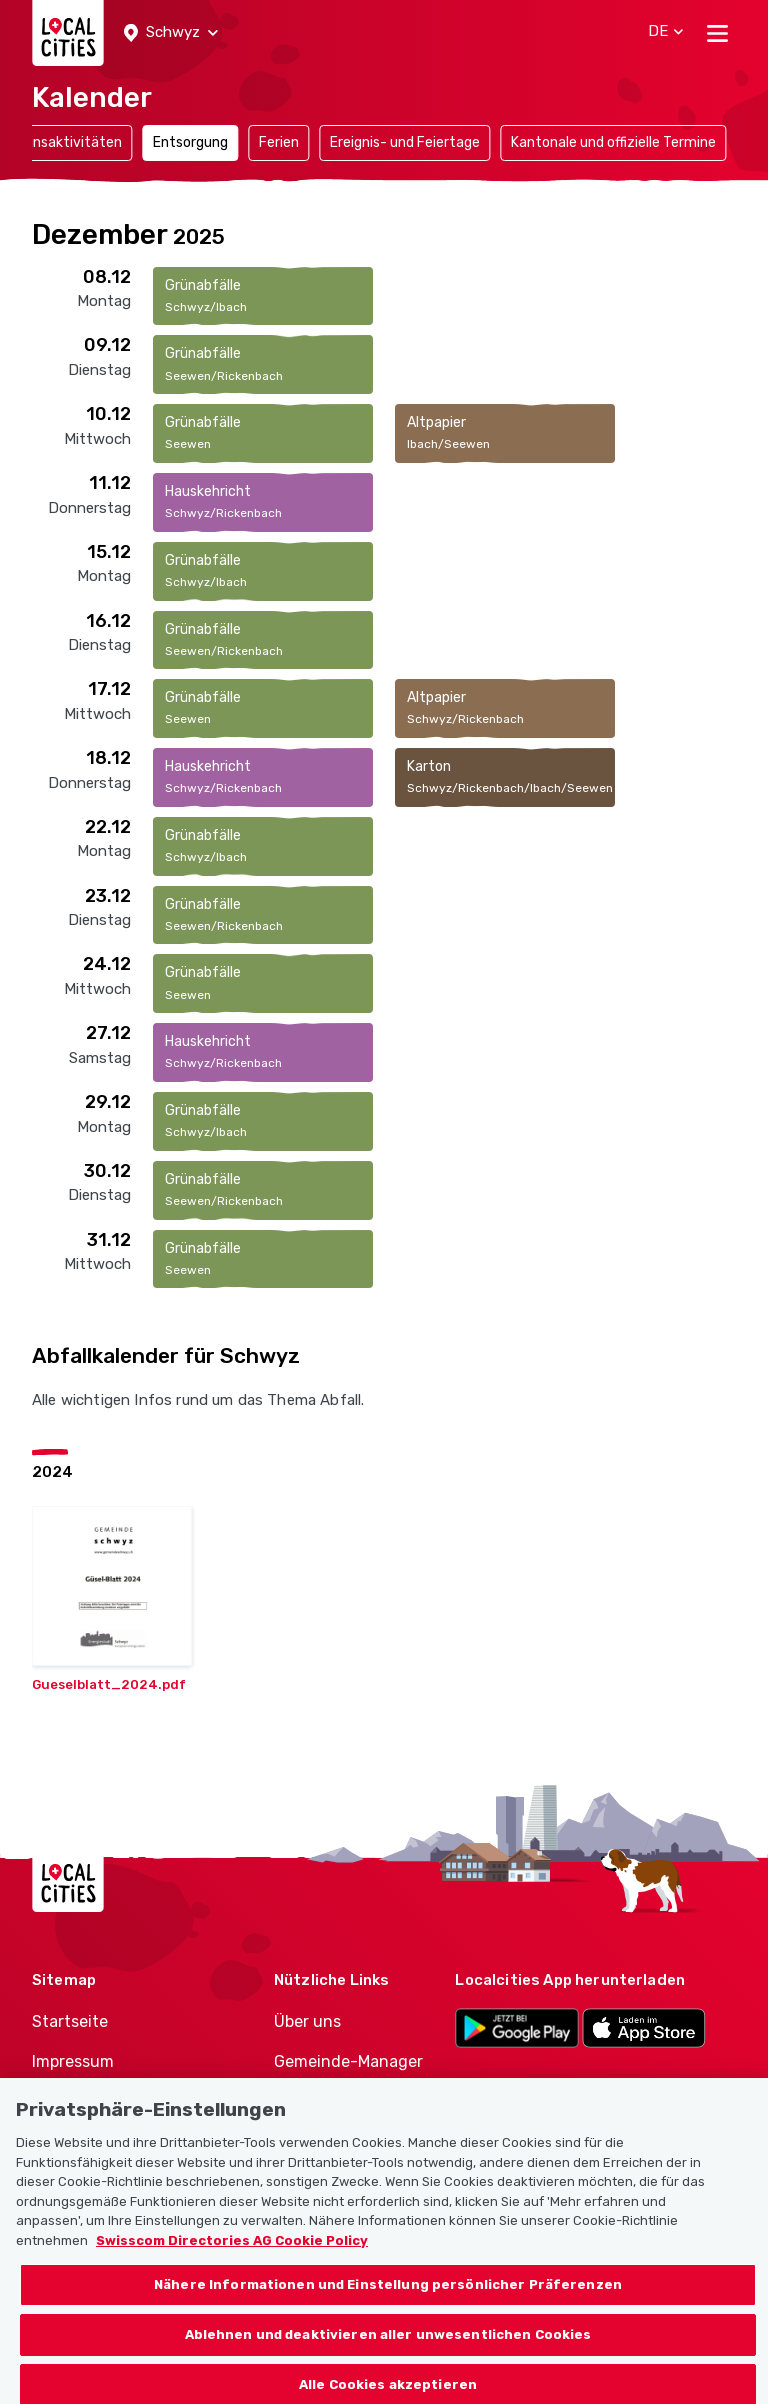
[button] (171, 33)
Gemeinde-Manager (348, 2061)
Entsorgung (190, 142)
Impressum (73, 2061)
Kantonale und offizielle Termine (613, 142)
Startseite (70, 2021)
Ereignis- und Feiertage (405, 142)
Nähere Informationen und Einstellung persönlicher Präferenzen (388, 2300)
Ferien (279, 142)
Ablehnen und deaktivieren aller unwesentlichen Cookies (388, 2350)
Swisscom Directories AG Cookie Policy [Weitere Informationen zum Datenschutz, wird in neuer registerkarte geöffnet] (232, 2256)
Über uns (307, 2021)
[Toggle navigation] (717, 33)
